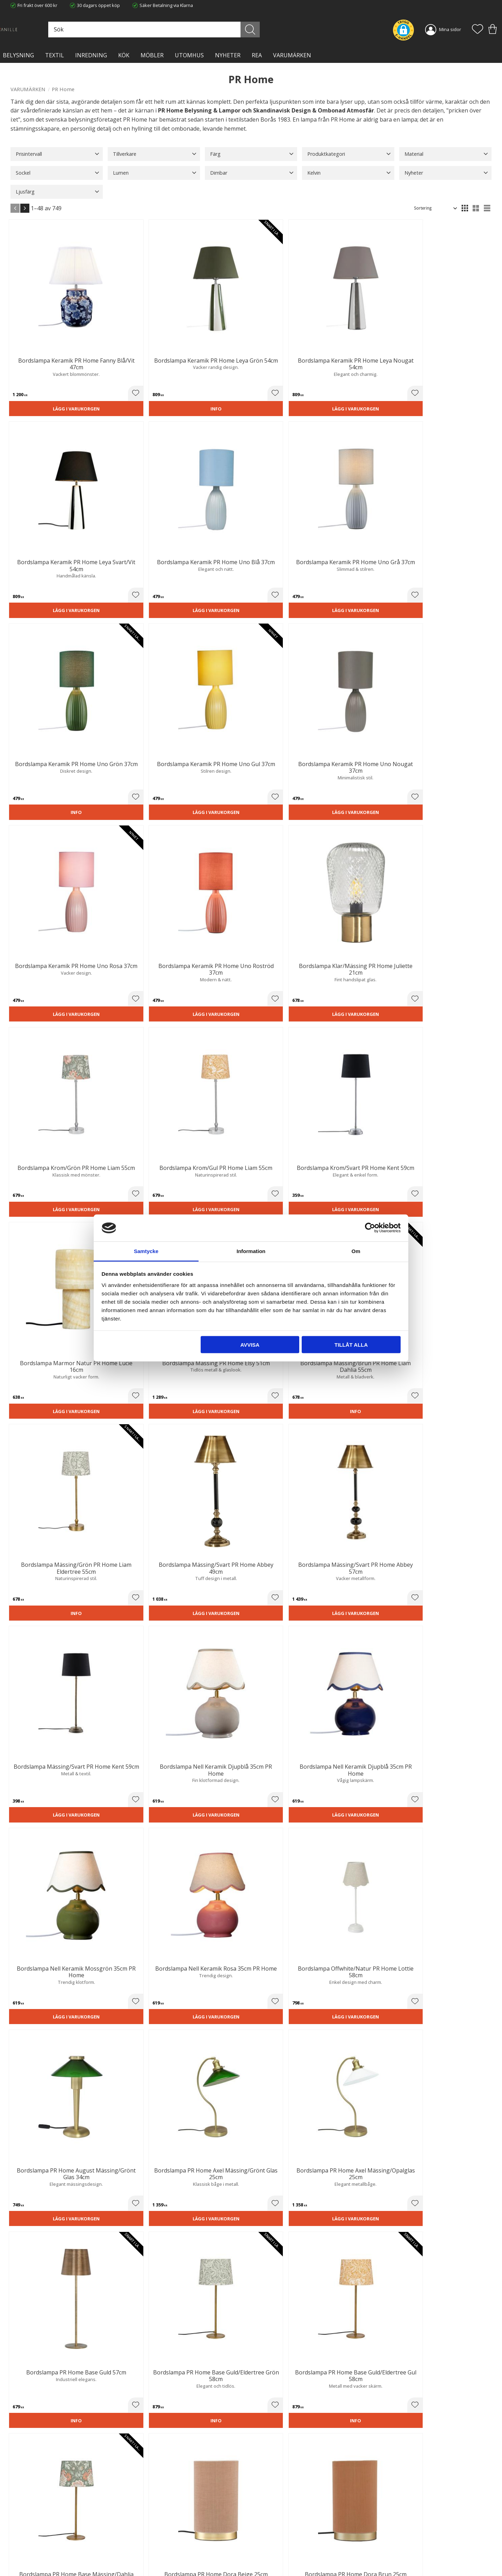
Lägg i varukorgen (47, 355)
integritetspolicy (424, 2440)
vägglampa (216, 1896)
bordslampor (266, 1878)
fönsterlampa (366, 1896)
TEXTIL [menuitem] (54, 55)
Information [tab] (251, 1251)
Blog (138, 2550)
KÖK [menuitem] (123, 55)
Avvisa (249, 1345)
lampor (301, 2136)
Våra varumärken (151, 2557)
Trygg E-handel (149, 2521)
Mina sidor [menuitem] (450, 29)
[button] (477, 29)
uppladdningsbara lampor (342, 1914)
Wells (283, 1541)
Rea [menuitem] (257, 55)
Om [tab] (355, 1251)
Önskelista (267, 2561)
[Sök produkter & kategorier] (208, 29)
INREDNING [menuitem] (91, 55)
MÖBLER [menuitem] (152, 55)
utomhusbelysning (36, 1966)
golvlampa (69, 1887)
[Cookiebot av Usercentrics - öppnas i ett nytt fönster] (370, 1228)
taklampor (168, 1869)
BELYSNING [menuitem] (18, 55)
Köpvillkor (266, 2528)
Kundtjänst (267, 2521)
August (161, 1551)
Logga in (264, 2554)
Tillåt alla (351, 1345)
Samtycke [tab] (146, 1251)
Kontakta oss (147, 2542)
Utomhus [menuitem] (189, 55)
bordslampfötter (184, 1878)
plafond (457, 1860)
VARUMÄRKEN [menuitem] (292, 55)
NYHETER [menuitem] (228, 55)
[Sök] (281, 29)
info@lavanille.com (45, 2548)
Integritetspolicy (150, 2535)
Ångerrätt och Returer (156, 2528)
